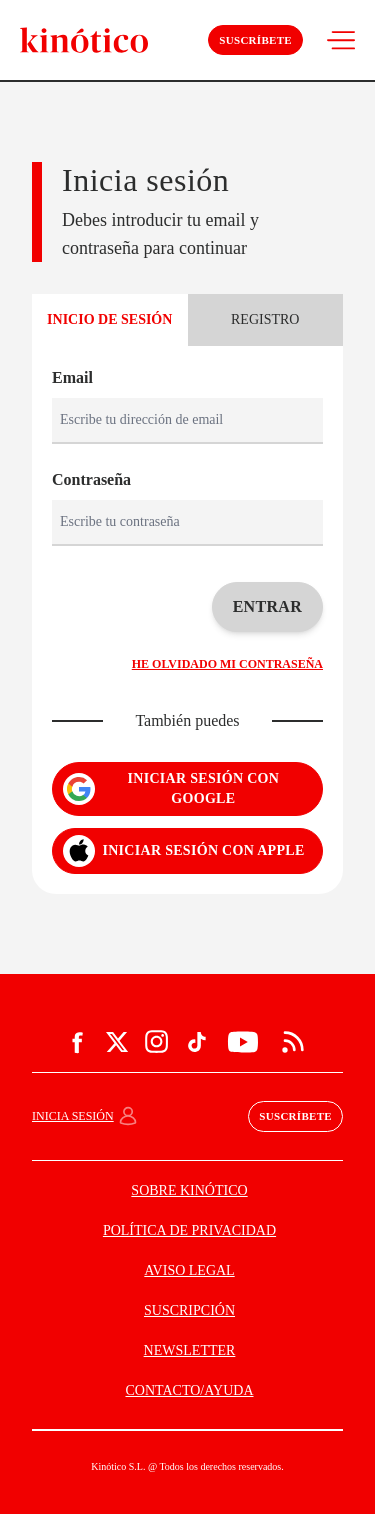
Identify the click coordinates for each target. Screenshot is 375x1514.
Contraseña (91, 479)
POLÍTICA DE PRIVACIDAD (189, 1230)
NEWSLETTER (190, 1350)
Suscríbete (255, 40)
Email (72, 377)
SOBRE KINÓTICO (189, 1190)
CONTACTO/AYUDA (189, 1390)
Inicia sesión (73, 1116)
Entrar (267, 606)
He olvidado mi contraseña (227, 664)
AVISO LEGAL (189, 1270)
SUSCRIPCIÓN (189, 1310)
